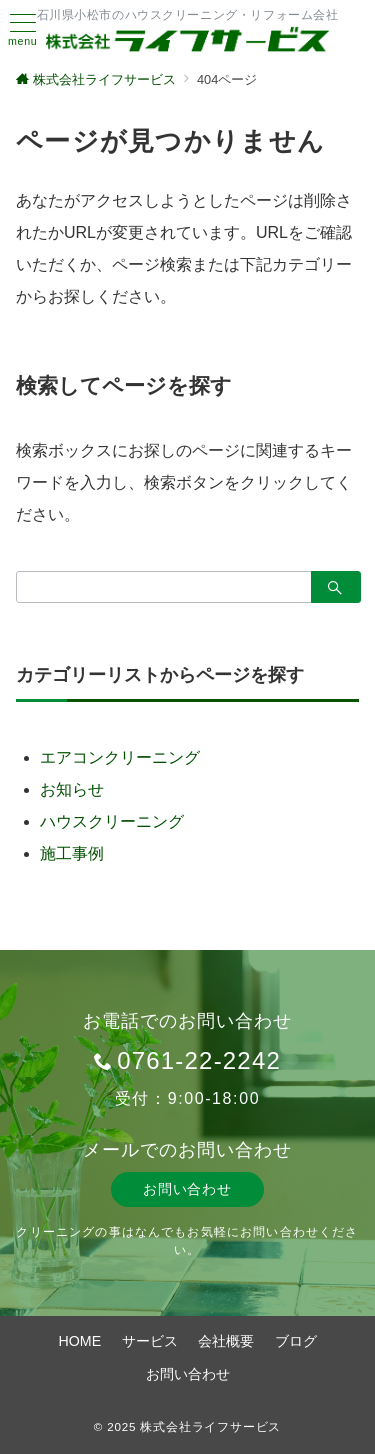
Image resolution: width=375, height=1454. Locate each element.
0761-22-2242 (199, 1060)
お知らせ (72, 789)
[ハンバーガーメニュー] (23, 30)
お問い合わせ (187, 1189)
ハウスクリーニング (112, 821)
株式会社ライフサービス (210, 1426)
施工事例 (72, 853)
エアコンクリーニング (120, 757)
